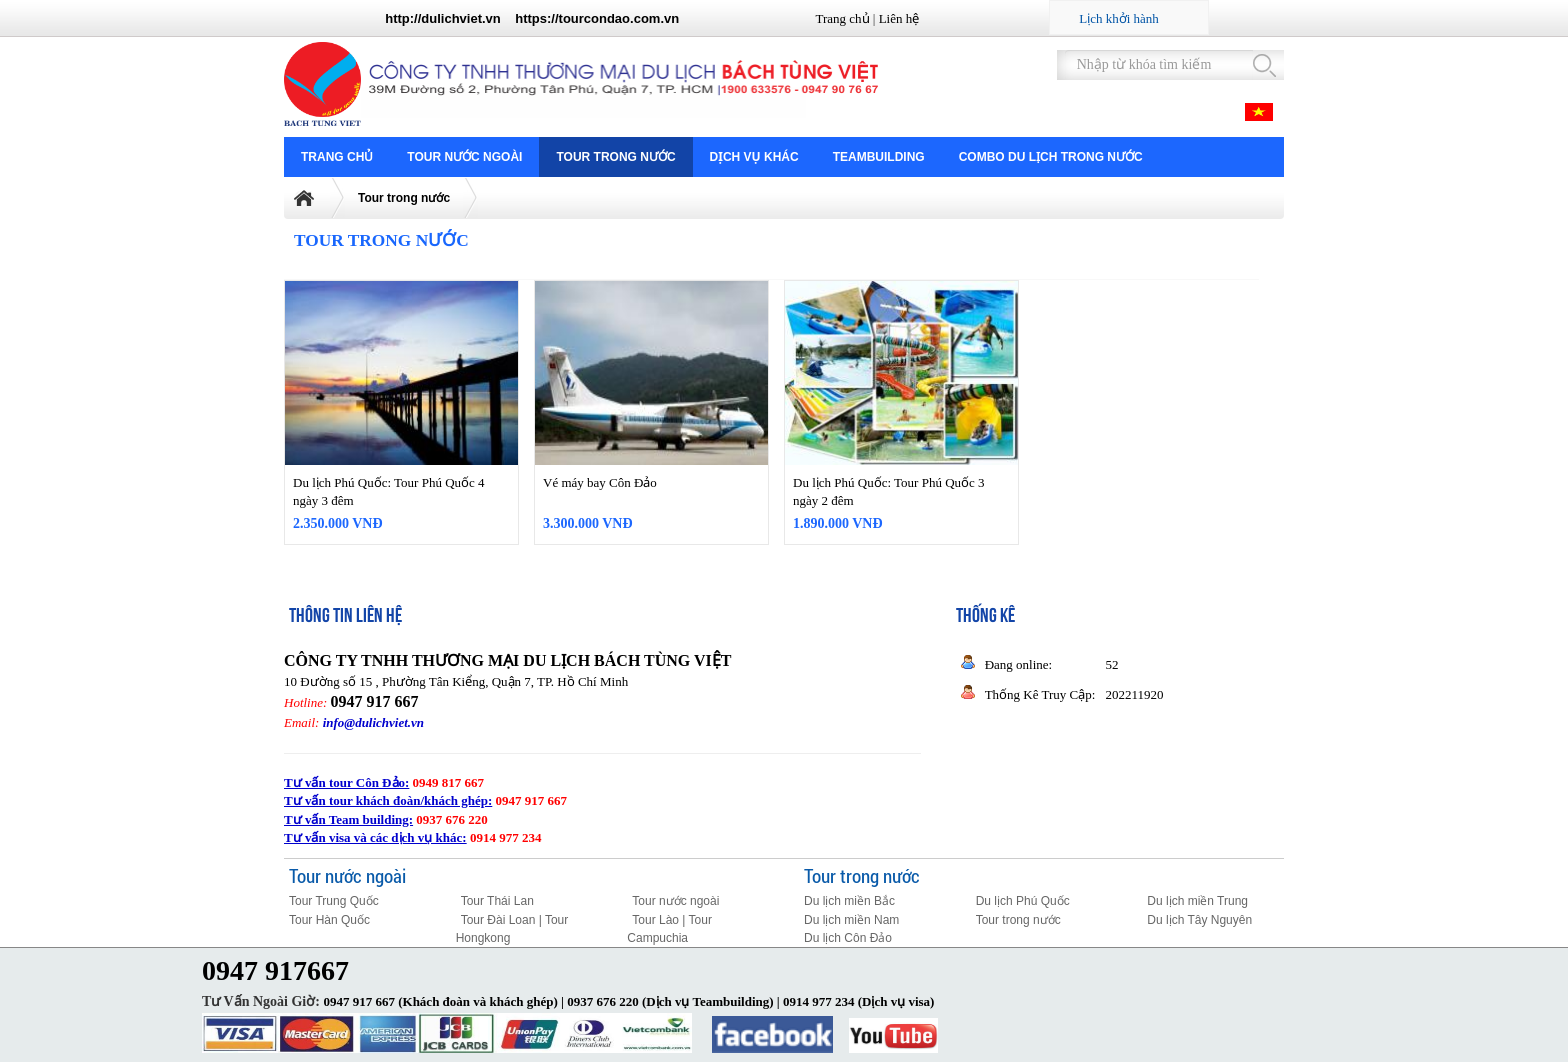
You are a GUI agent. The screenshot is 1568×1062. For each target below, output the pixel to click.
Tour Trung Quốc (334, 901)
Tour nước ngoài (464, 157)
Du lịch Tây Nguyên (1199, 920)
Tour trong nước (615, 157)
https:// (536, 18)
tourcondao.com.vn (619, 18)
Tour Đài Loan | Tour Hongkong (512, 929)
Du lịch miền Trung (1197, 901)
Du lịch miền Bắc (849, 901)
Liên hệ (899, 18)
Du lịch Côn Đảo (848, 938)
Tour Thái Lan (497, 901)
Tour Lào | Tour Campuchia (669, 929)
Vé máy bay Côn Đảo (600, 482)
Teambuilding (879, 157)
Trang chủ (842, 18)
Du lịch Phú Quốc (1023, 901)
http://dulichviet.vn (443, 18)
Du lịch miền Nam (851, 920)
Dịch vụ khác (754, 157)
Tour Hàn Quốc (329, 920)
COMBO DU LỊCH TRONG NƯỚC (1051, 157)
